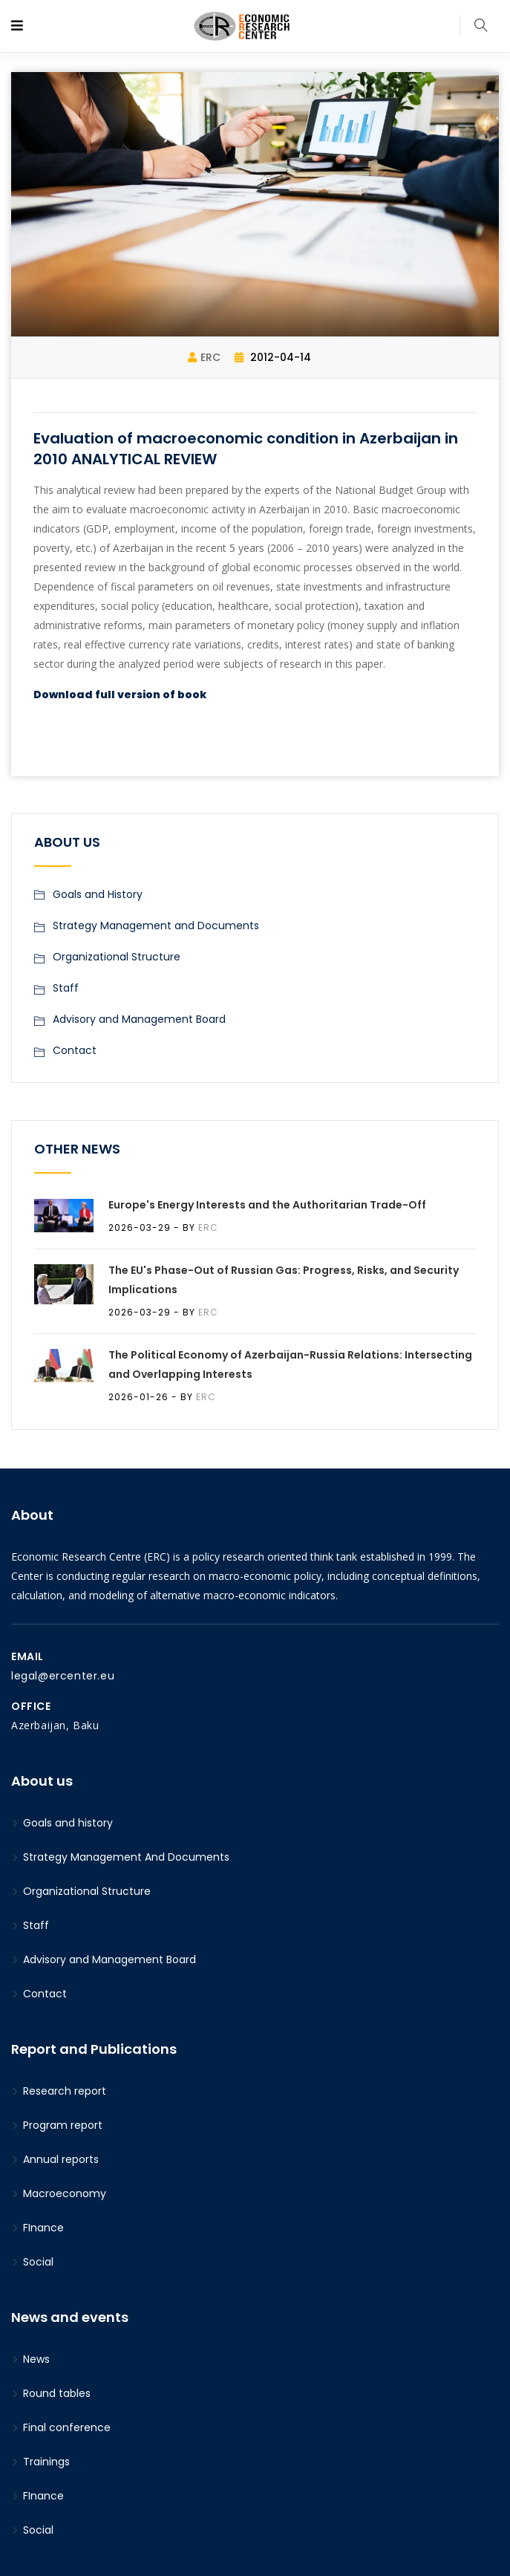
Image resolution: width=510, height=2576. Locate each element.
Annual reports (55, 2159)
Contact (75, 1050)
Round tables (51, 2393)
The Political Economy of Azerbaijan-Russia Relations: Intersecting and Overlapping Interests (290, 1364)
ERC (204, 357)
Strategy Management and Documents (156, 925)
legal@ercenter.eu (62, 1675)
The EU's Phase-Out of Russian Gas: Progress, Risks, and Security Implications (283, 1280)
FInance (37, 2227)
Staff (66, 987)
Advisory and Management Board (139, 1019)
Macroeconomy (58, 2193)
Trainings (40, 2461)
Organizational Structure (116, 956)
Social (32, 2261)
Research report (58, 2091)
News (30, 2359)
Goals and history (62, 1822)
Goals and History (98, 894)
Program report (56, 2125)
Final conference (61, 2427)
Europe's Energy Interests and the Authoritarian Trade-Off (267, 1204)
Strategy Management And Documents (120, 1857)
